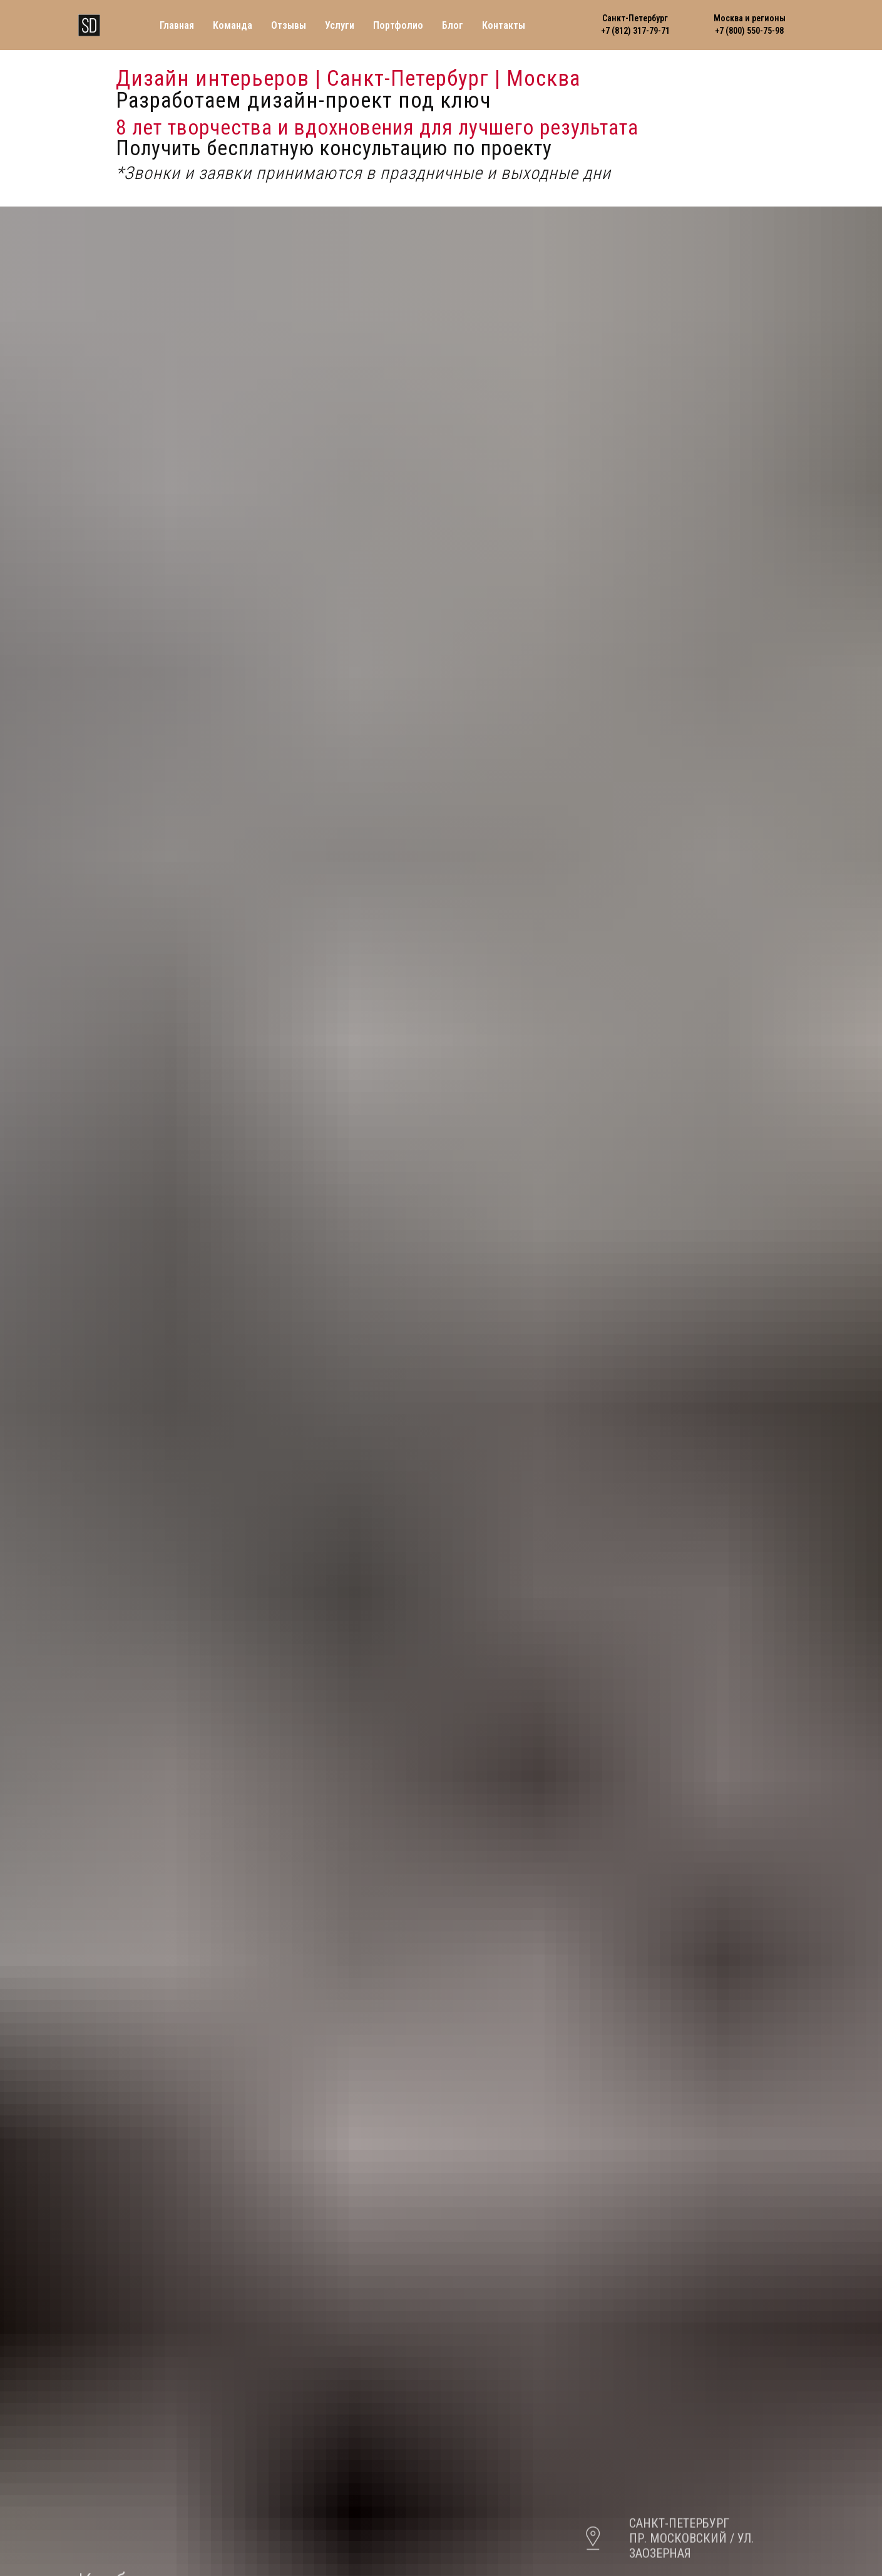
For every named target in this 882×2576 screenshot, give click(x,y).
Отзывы (288, 25)
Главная (177, 25)
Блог (452, 25)
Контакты (503, 25)
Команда (232, 25)
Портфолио (398, 25)
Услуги (339, 25)
